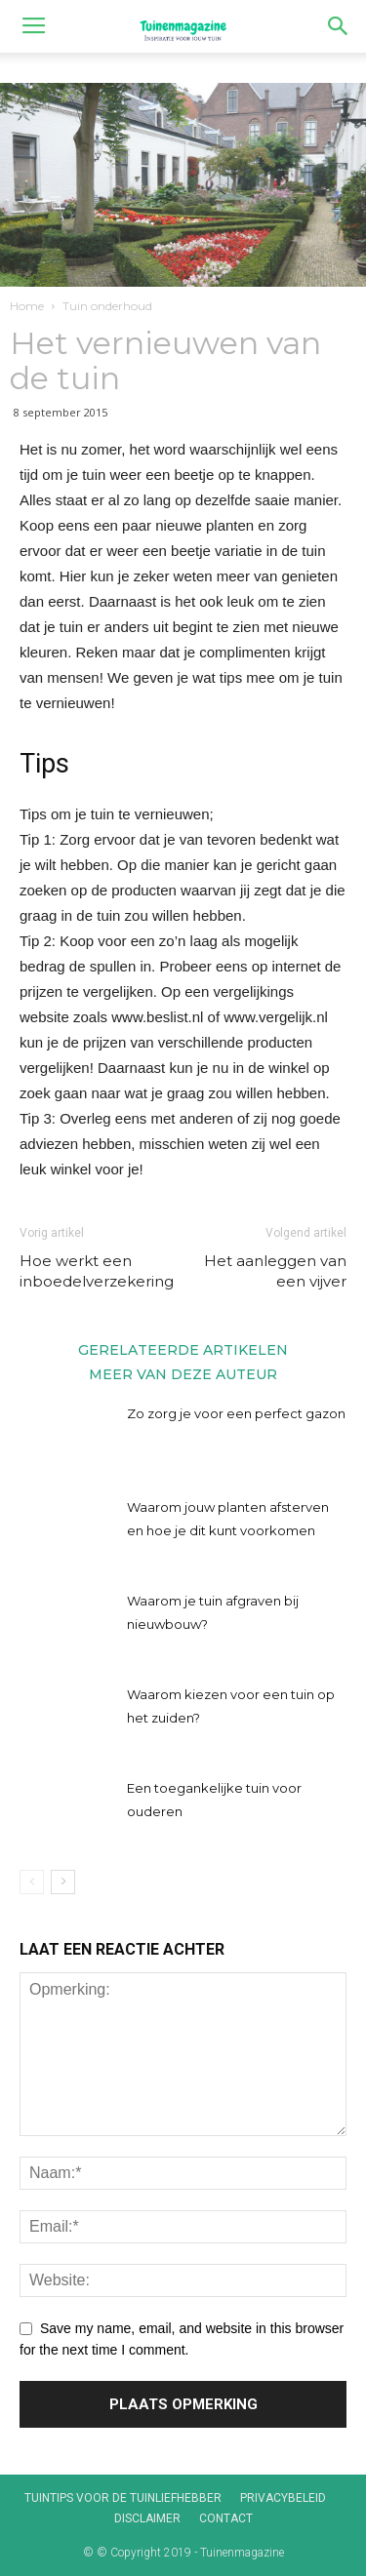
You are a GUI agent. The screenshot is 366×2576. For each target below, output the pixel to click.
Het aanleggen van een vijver (275, 1270)
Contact (226, 2518)
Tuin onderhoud (107, 305)
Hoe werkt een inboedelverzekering (97, 1270)
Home (27, 305)
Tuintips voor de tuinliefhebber (123, 2498)
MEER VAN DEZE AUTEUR (183, 1373)
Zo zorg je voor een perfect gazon (236, 1413)
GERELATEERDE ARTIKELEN (183, 1349)
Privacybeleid (283, 2498)
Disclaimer (147, 2518)
